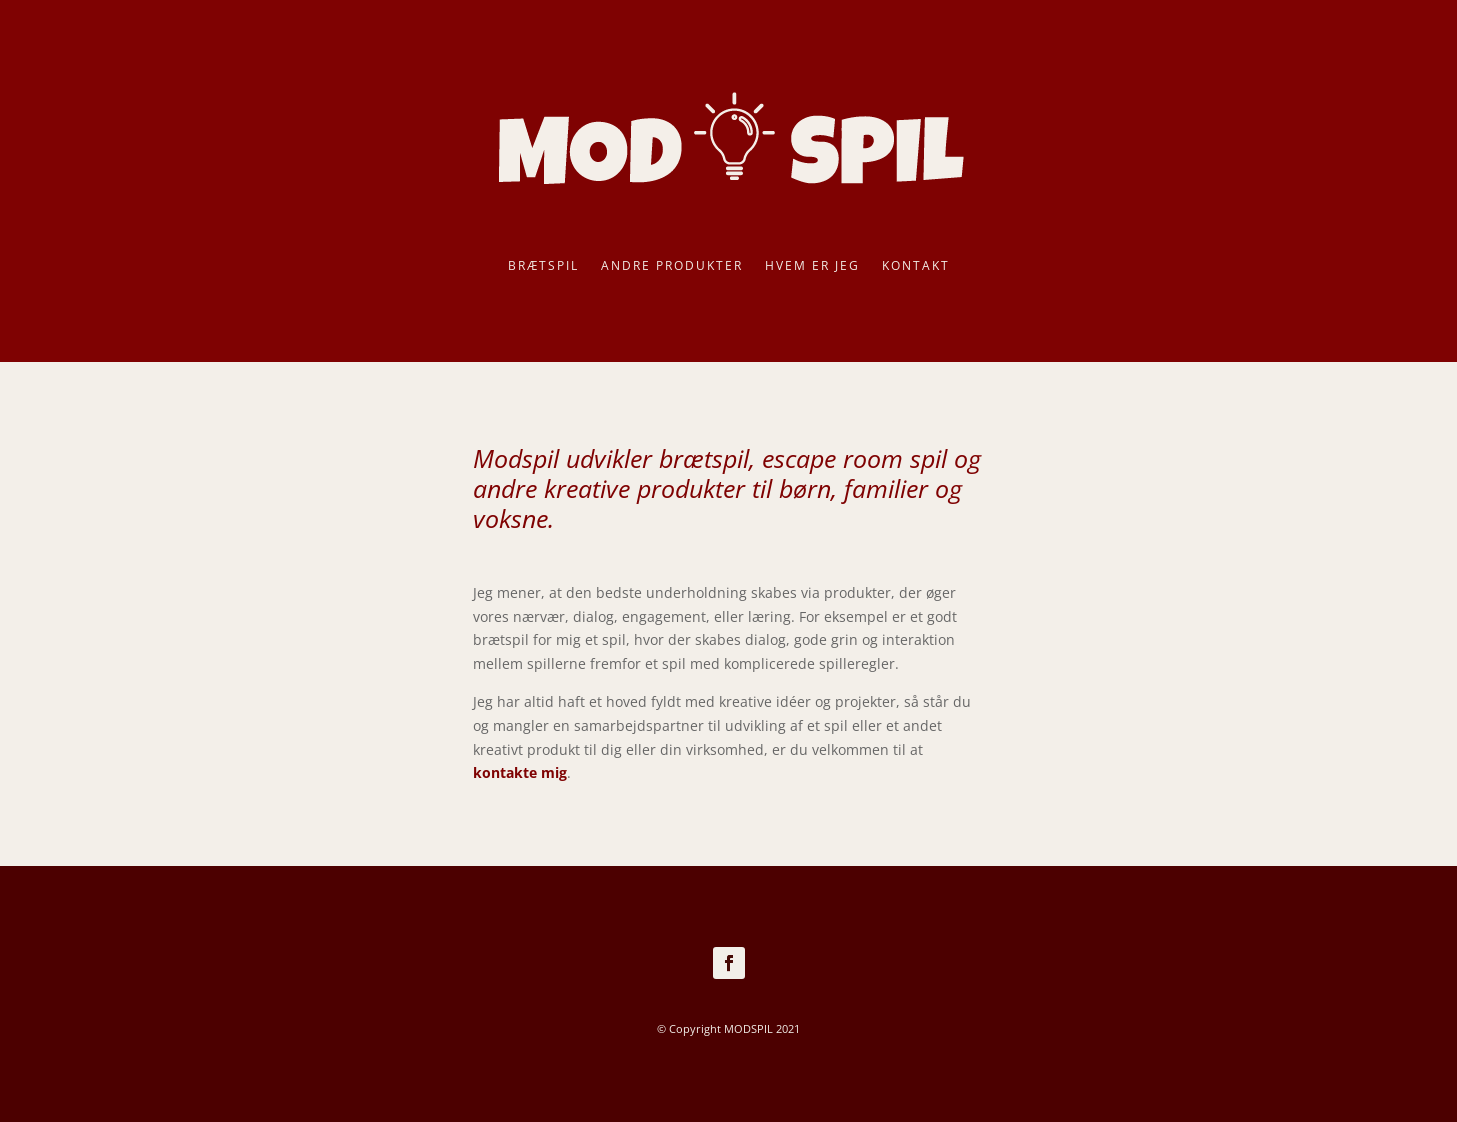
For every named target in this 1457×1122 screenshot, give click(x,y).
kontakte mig (520, 772)
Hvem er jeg (812, 266)
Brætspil (543, 266)
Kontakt (916, 266)
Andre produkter (672, 266)
